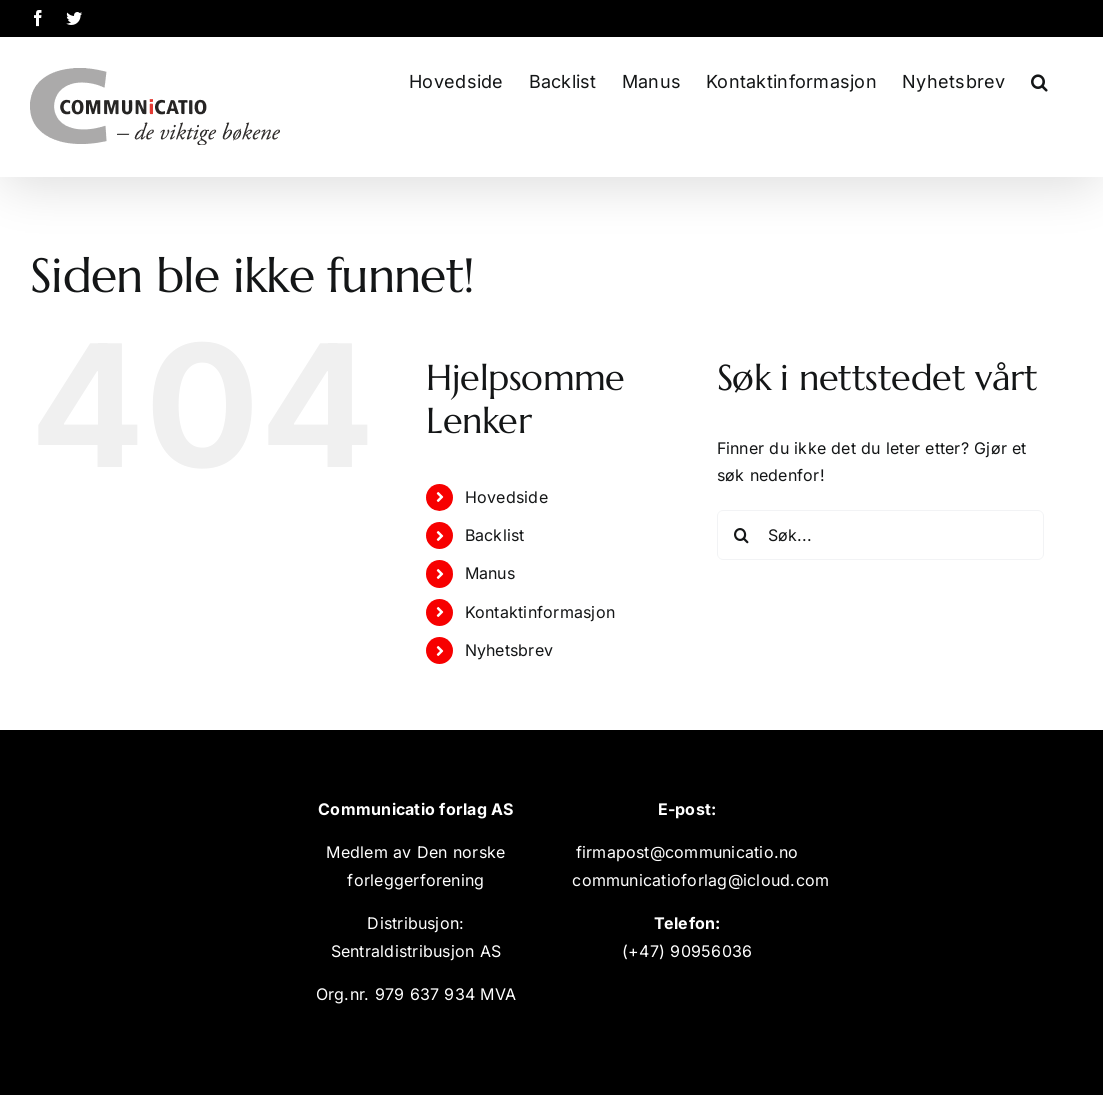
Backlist (495, 535)
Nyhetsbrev (509, 650)
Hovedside (506, 497)
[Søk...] (881, 535)
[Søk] (742, 535)
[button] (1039, 79)
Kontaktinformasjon (540, 612)
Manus (490, 573)
